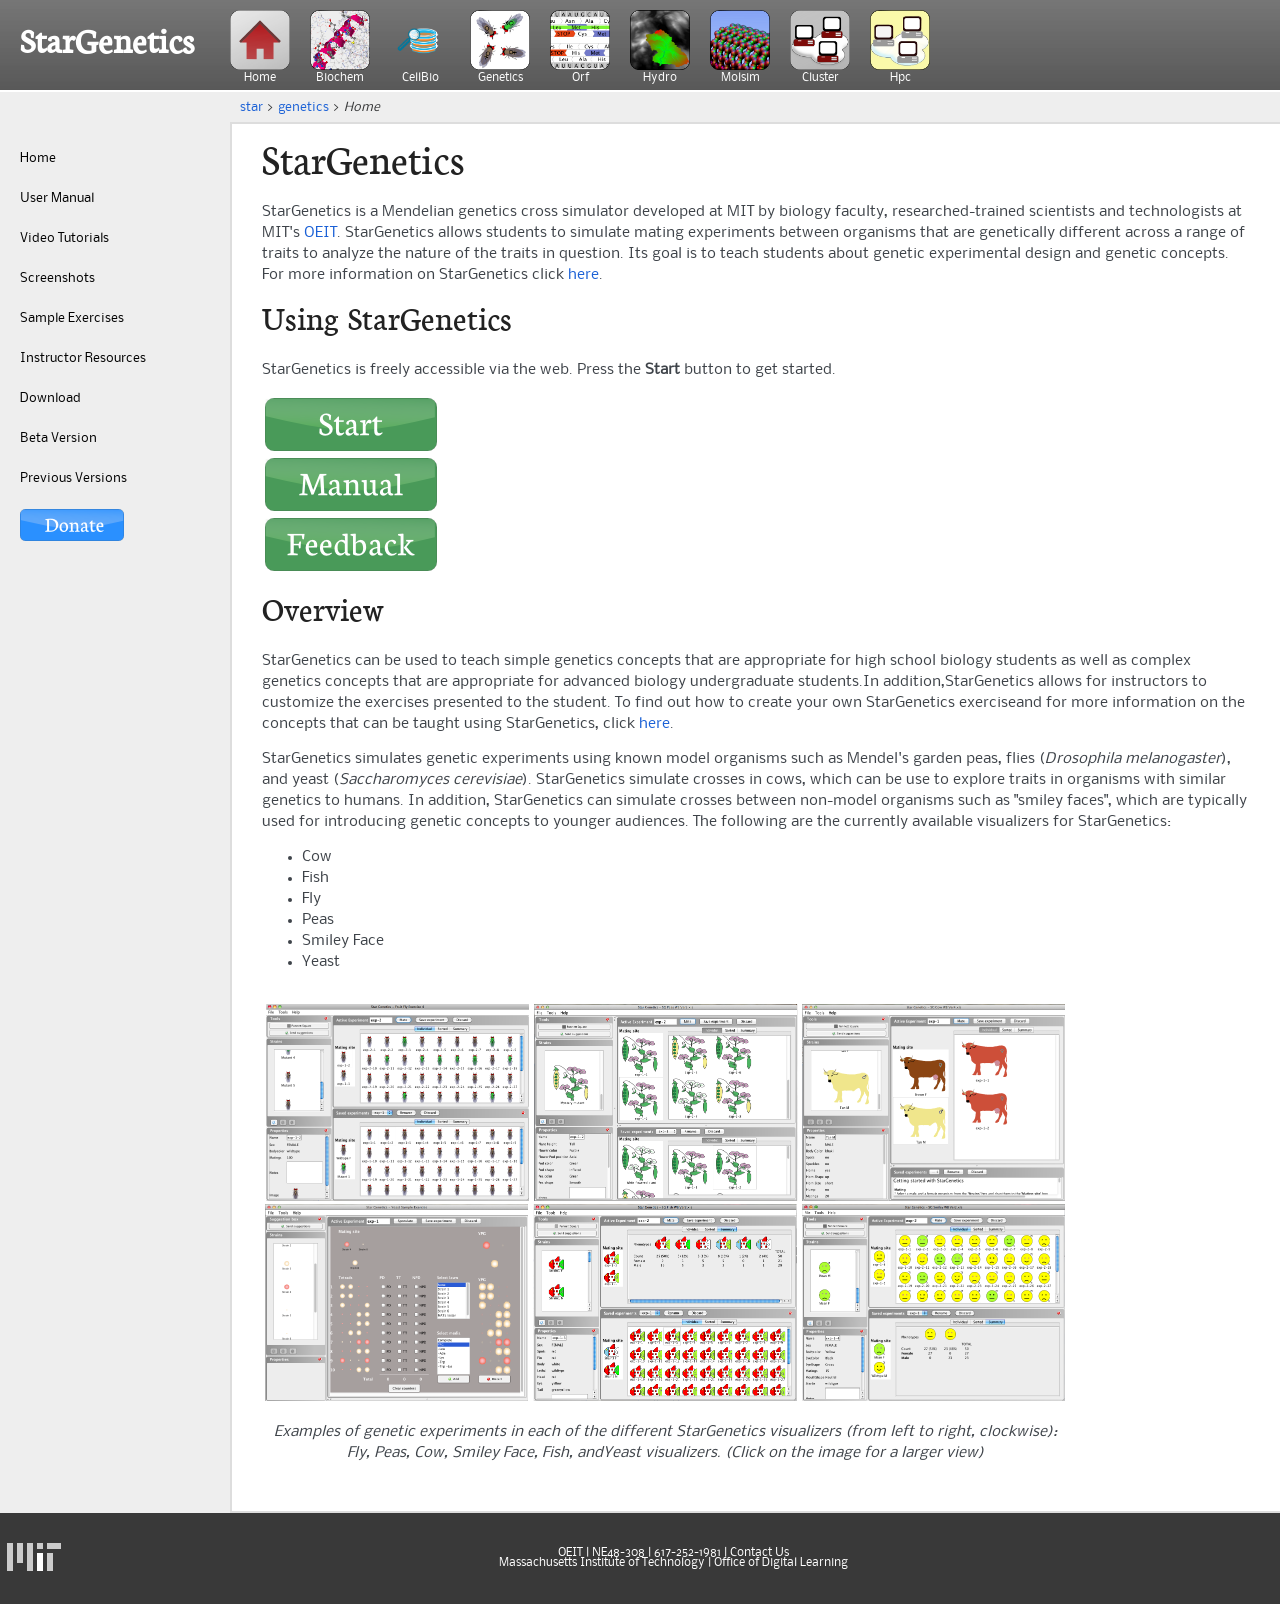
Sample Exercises (72, 318)
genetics (303, 107)
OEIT (320, 233)
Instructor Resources (83, 358)
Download (50, 398)
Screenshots (57, 278)
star (251, 107)
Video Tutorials (64, 238)
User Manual (57, 198)
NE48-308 (618, 1553)
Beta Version (58, 438)
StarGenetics (107, 42)
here (583, 275)
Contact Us (759, 1553)
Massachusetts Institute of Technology (602, 1563)
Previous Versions (73, 478)
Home (38, 158)
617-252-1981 (687, 1553)
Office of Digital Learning (781, 1563)
